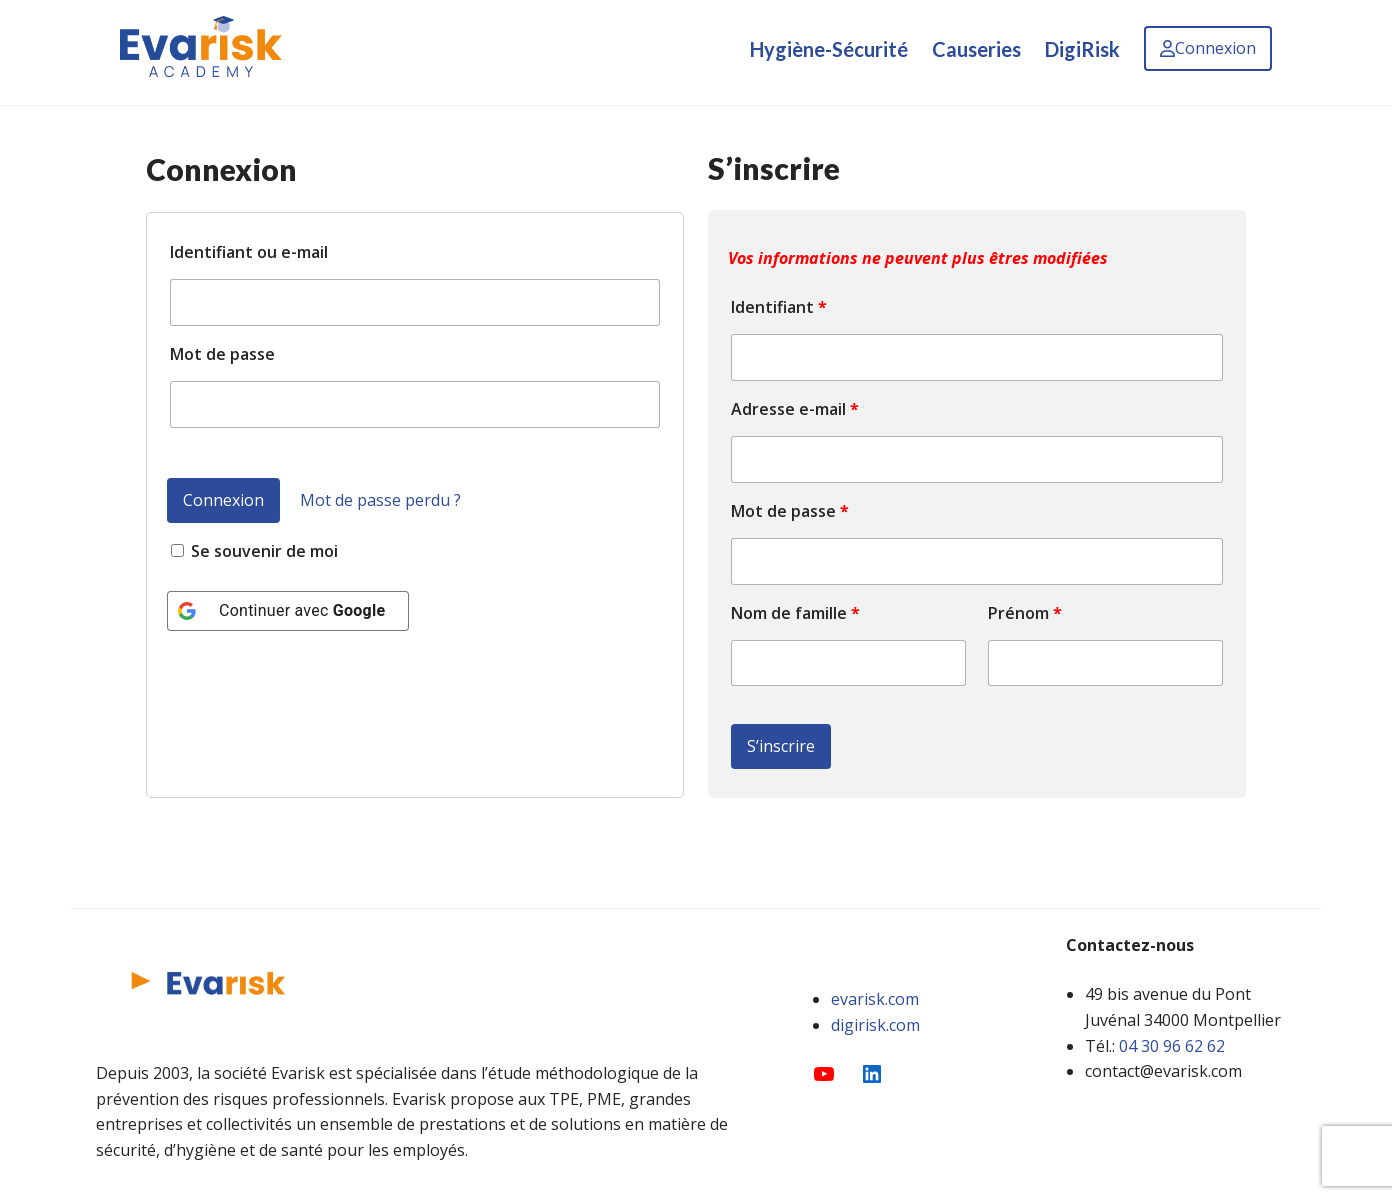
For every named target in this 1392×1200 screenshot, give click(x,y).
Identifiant (779, 307)
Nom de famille (795, 613)
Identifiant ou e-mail (249, 252)
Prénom (1025, 613)
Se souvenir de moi (254, 551)
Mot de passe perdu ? (380, 500)
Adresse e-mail (795, 409)
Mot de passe (222, 354)
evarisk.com (875, 999)
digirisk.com (875, 1025)
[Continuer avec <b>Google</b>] (288, 611)
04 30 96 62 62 (1172, 1046)
